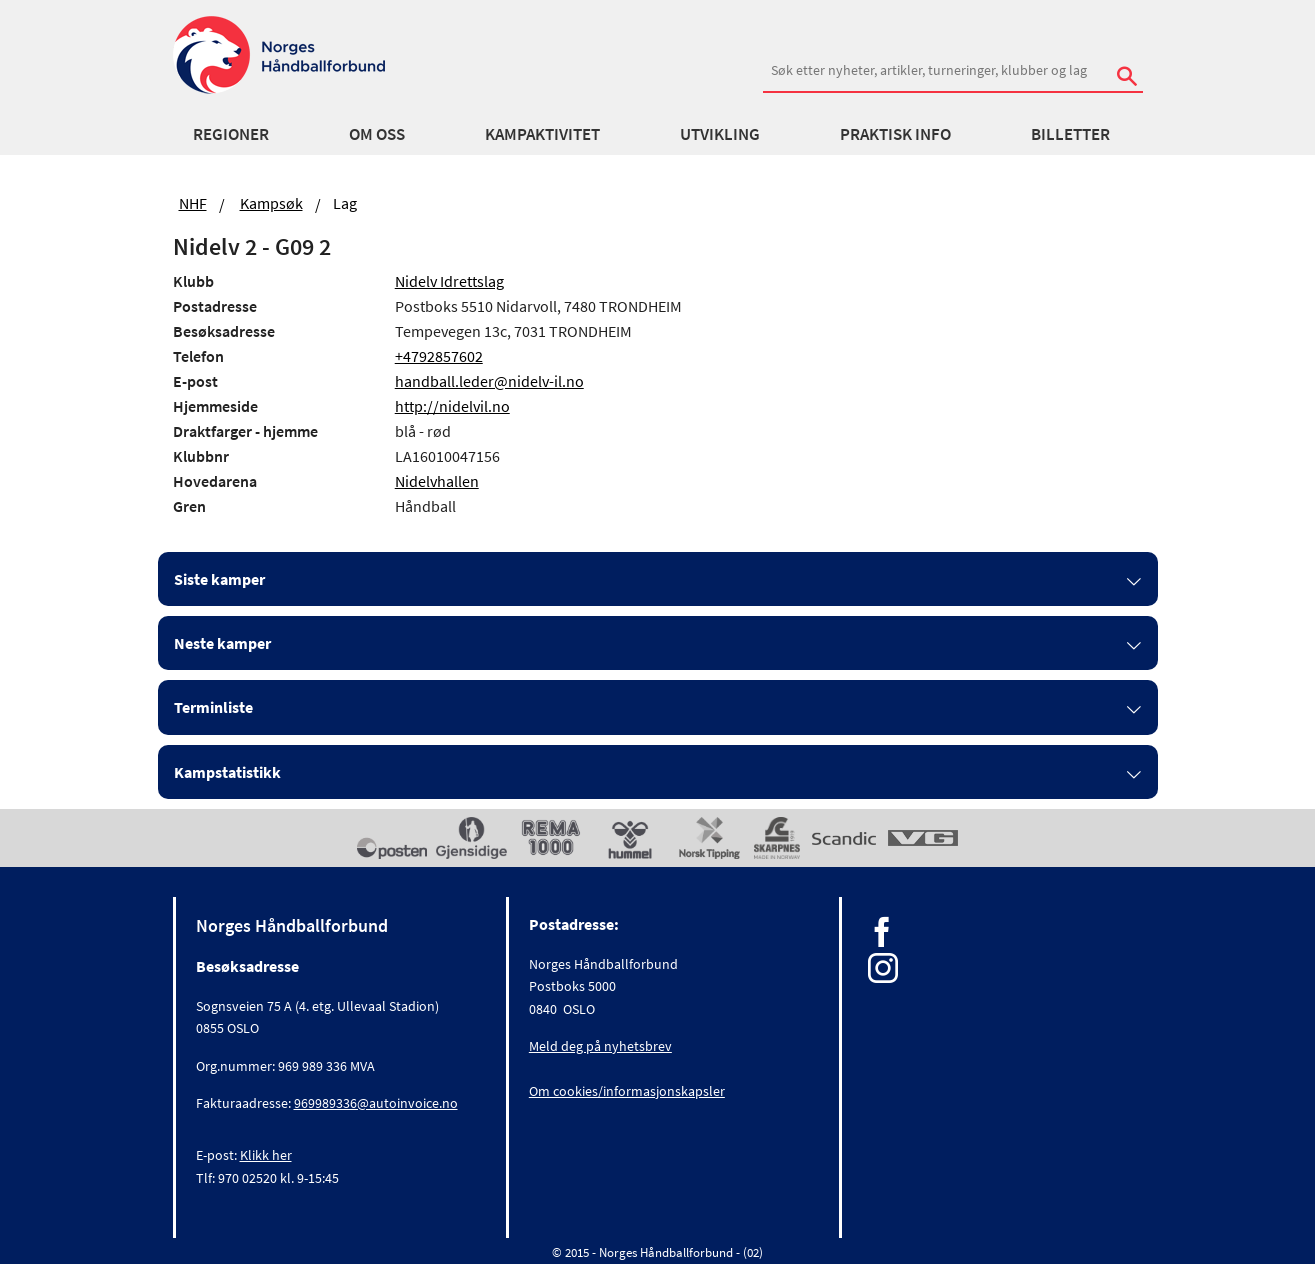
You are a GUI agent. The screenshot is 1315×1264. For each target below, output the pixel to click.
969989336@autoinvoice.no (376, 1103)
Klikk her (266, 1155)
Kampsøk (271, 203)
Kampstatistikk (227, 772)
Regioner (231, 134)
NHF (193, 203)
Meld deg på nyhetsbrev (600, 1046)
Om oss (377, 134)
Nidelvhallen (437, 481)
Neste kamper (222, 643)
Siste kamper (219, 579)
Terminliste (213, 707)
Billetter (1070, 134)
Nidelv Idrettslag (449, 281)
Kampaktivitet (542, 134)
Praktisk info (895, 134)
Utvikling (720, 134)
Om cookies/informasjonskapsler (627, 1091)
